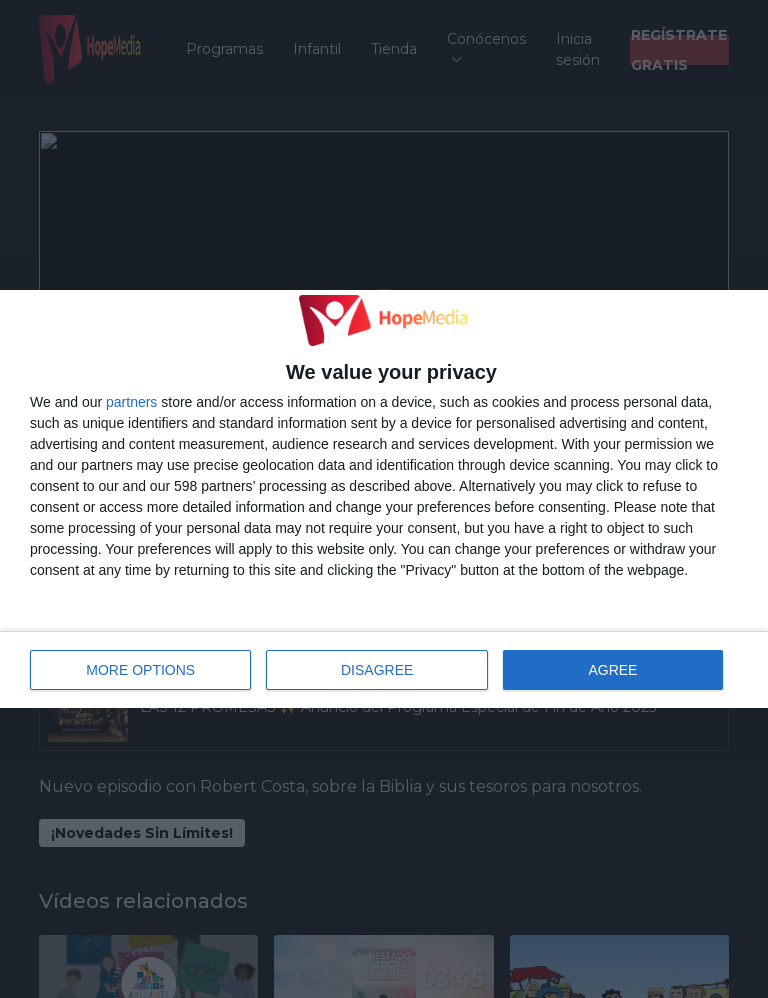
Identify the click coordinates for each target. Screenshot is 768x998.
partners (131, 402)
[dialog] (384, 499)
